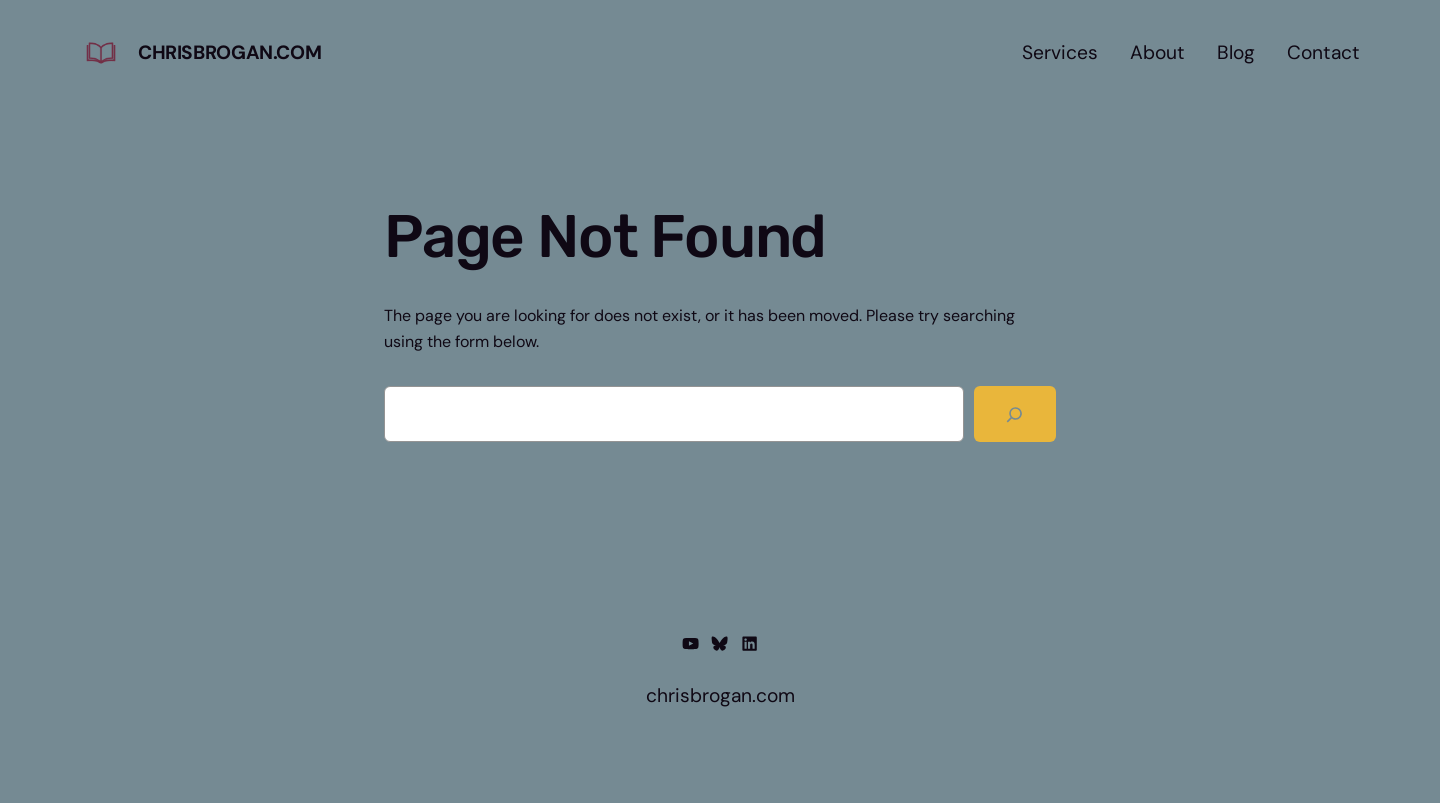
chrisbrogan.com (229, 52)
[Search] (1015, 414)
